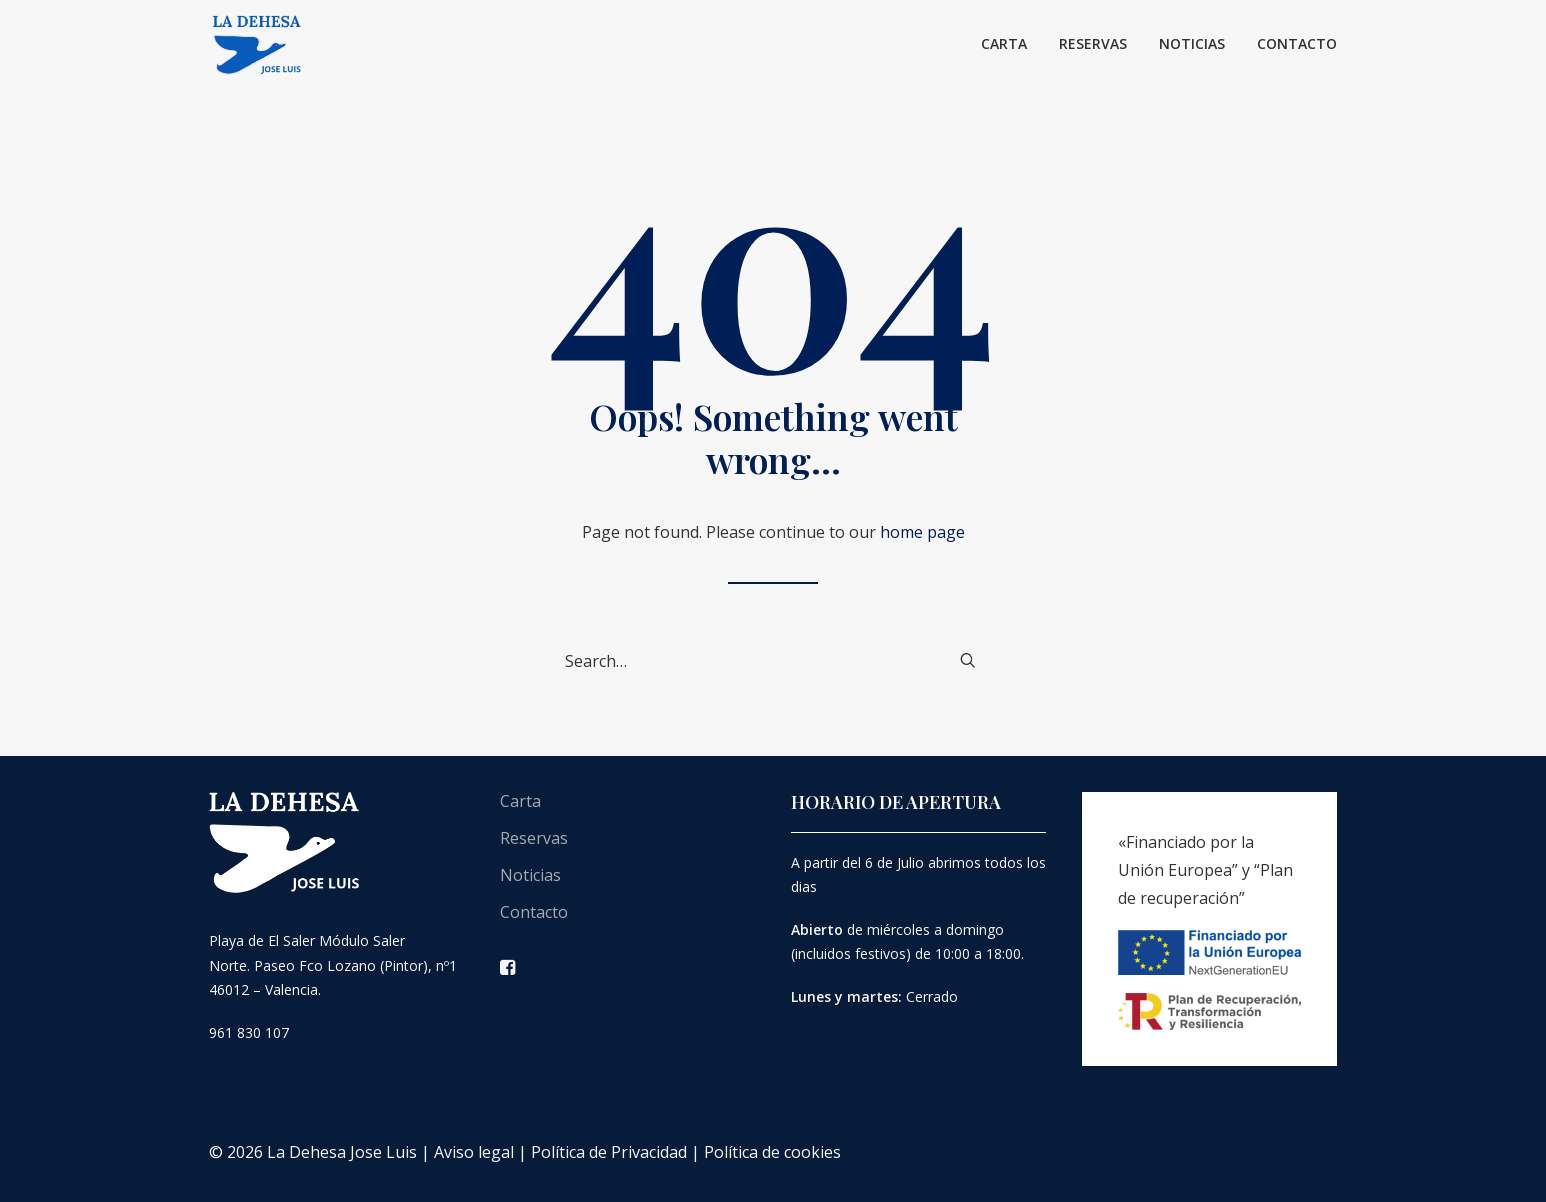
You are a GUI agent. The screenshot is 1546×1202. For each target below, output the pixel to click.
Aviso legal (474, 1152)
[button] (968, 660)
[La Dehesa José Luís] (257, 44)
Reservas (1093, 43)
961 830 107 (249, 1032)
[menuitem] (1011, 44)
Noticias (1192, 43)
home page (922, 532)
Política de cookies (772, 1152)
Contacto (1297, 43)
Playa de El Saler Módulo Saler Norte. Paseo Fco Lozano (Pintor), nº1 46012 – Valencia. (333, 965)
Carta (1004, 43)
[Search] (773, 661)
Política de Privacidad (609, 1152)
